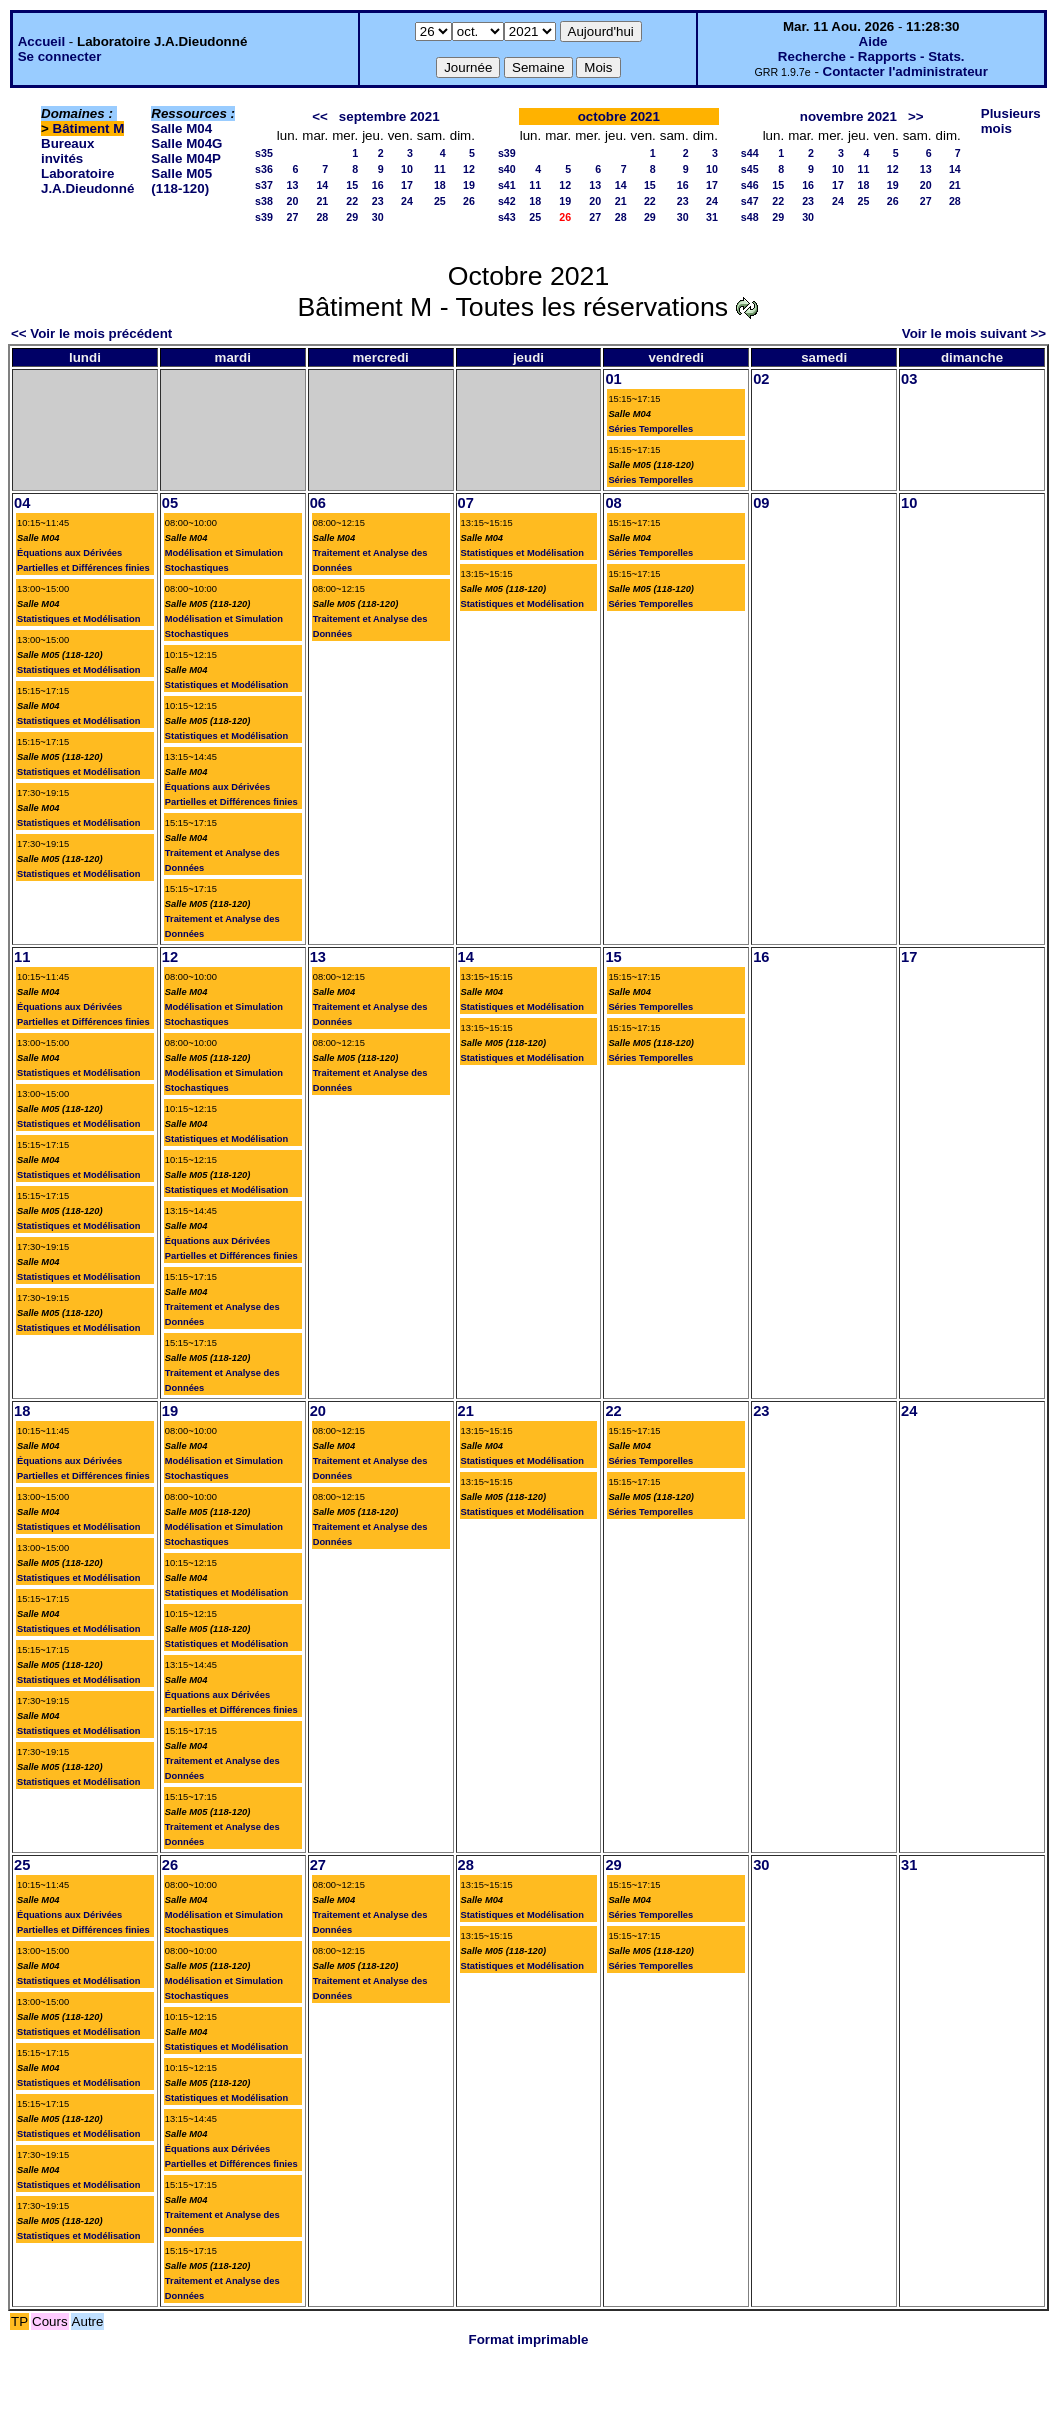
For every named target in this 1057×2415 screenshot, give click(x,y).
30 (378, 217)
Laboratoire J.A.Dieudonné (87, 181)
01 (613, 379)
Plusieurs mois (1011, 121)
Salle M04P (186, 158)
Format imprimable (529, 2339)
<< (320, 116)
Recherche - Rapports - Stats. (871, 56)
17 (407, 185)
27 (292, 217)
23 (378, 201)
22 (352, 201)
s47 (750, 201)
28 (322, 217)
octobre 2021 (619, 116)
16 (378, 185)
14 (322, 185)
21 (322, 201)
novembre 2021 (848, 116)
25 (440, 201)
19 (469, 185)
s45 (750, 169)
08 (613, 503)
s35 (264, 153)
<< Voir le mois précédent (91, 333)
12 (469, 169)
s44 (750, 153)
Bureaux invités (67, 151)
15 (352, 185)
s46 (750, 185)
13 (292, 185)
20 (292, 201)
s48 (750, 217)
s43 (507, 217)
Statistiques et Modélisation (78, 619)
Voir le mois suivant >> (974, 333)
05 (170, 503)
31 (712, 217)
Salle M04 (181, 128)
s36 (264, 169)
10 (407, 169)
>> (916, 116)
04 (22, 503)
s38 (264, 201)
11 (440, 169)
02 (761, 379)
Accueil (41, 41)
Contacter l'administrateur (905, 71)
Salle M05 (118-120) (181, 181)
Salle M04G (186, 143)
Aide (873, 41)
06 (318, 503)
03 (909, 379)
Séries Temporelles (650, 429)
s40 (507, 169)
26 (469, 201)
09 (761, 503)
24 (407, 201)
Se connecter (60, 56)
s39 (264, 217)
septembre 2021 (389, 116)
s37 (264, 185)
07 (466, 503)
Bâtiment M (89, 128)
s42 (507, 201)
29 (352, 217)
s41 (507, 185)
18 (440, 185)
